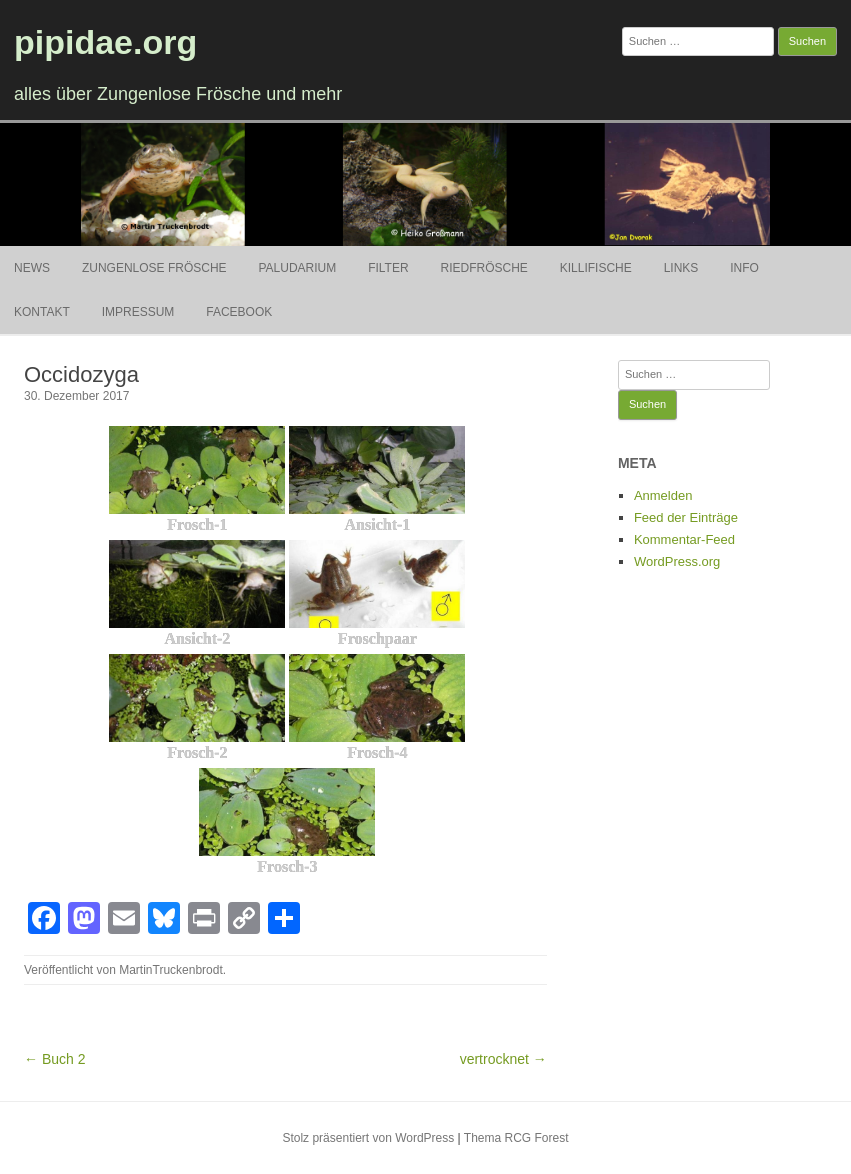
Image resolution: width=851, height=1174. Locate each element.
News (32, 268)
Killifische (596, 268)
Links (681, 268)
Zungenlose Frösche (154, 268)
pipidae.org (105, 42)
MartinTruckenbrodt (171, 970)
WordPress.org (677, 561)
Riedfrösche (484, 268)
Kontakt (42, 312)
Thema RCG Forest (516, 1138)
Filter (388, 268)
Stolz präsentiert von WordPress (368, 1138)
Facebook (239, 312)
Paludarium (297, 268)
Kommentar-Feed (684, 539)
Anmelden (663, 495)
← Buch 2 (54, 1059)
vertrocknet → (503, 1059)
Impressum (138, 312)
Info (744, 268)
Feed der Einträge (686, 517)
